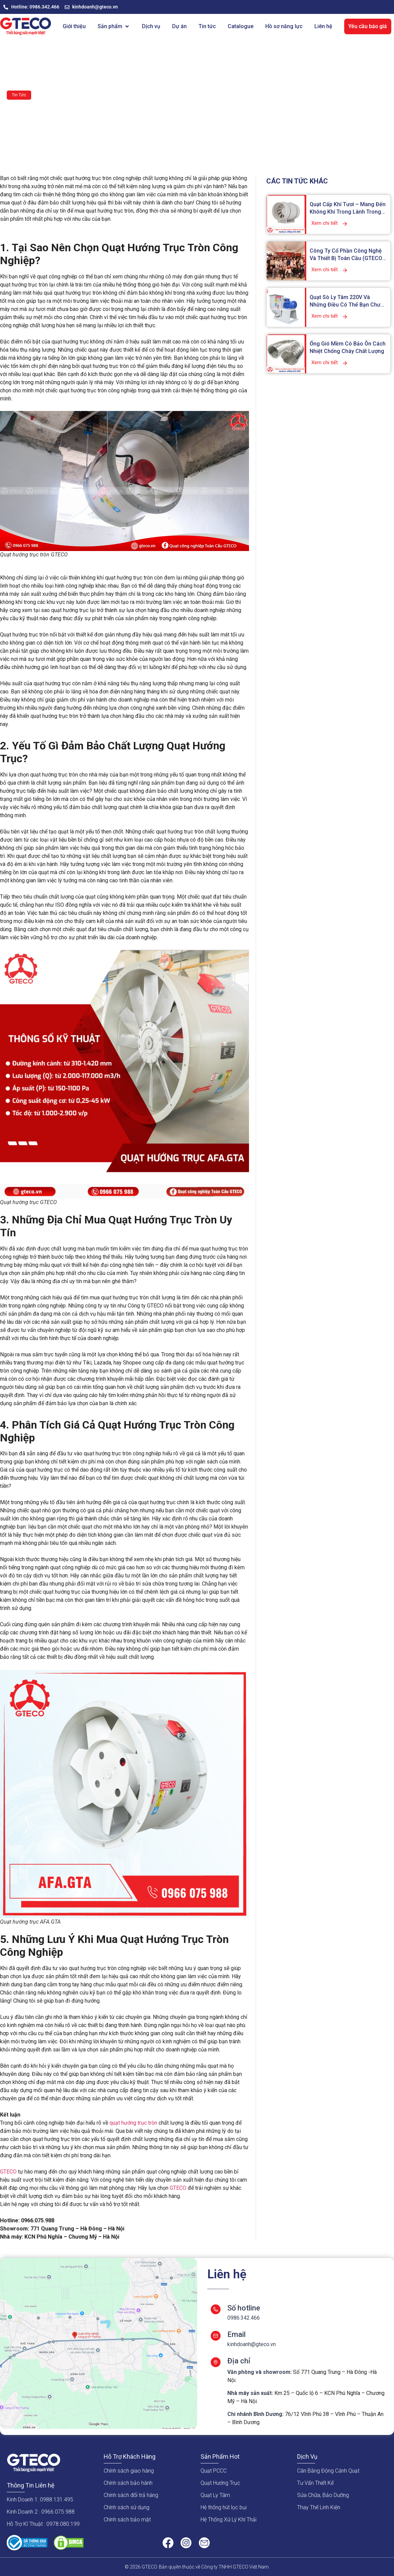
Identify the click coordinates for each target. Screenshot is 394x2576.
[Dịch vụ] (151, 26)
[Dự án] (179, 26)
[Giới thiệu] (74, 26)
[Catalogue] (240, 26)
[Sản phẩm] (113, 26)
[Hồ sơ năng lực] (284, 26)
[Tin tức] (207, 26)
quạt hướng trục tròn (133, 2123)
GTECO (8, 2171)
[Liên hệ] (323, 26)
